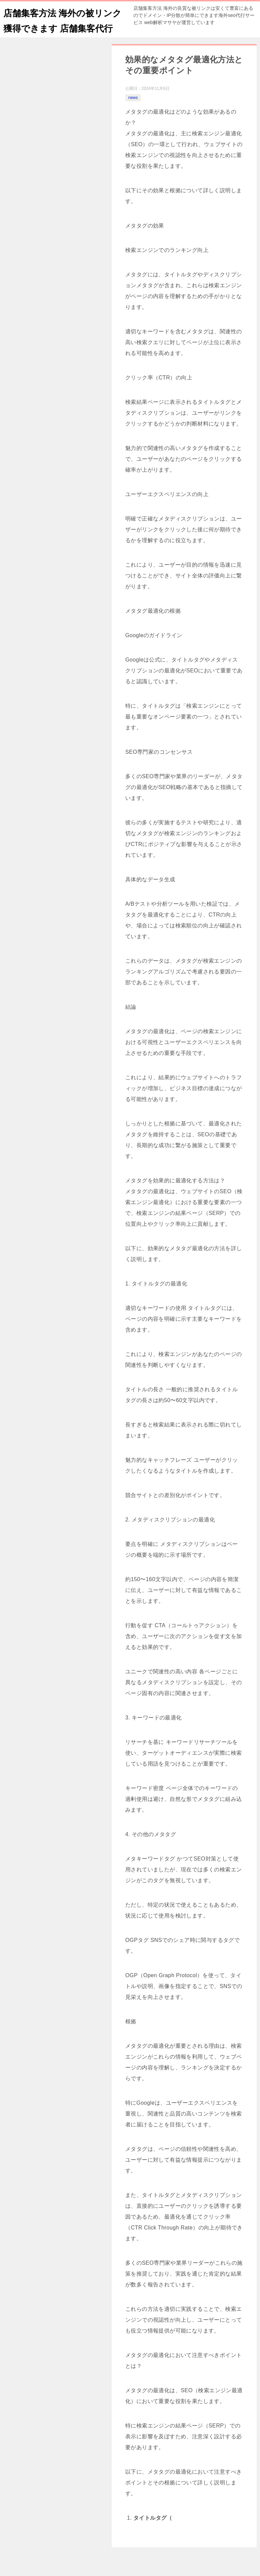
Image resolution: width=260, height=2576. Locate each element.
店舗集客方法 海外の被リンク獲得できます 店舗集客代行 (61, 27)
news (133, 113)
